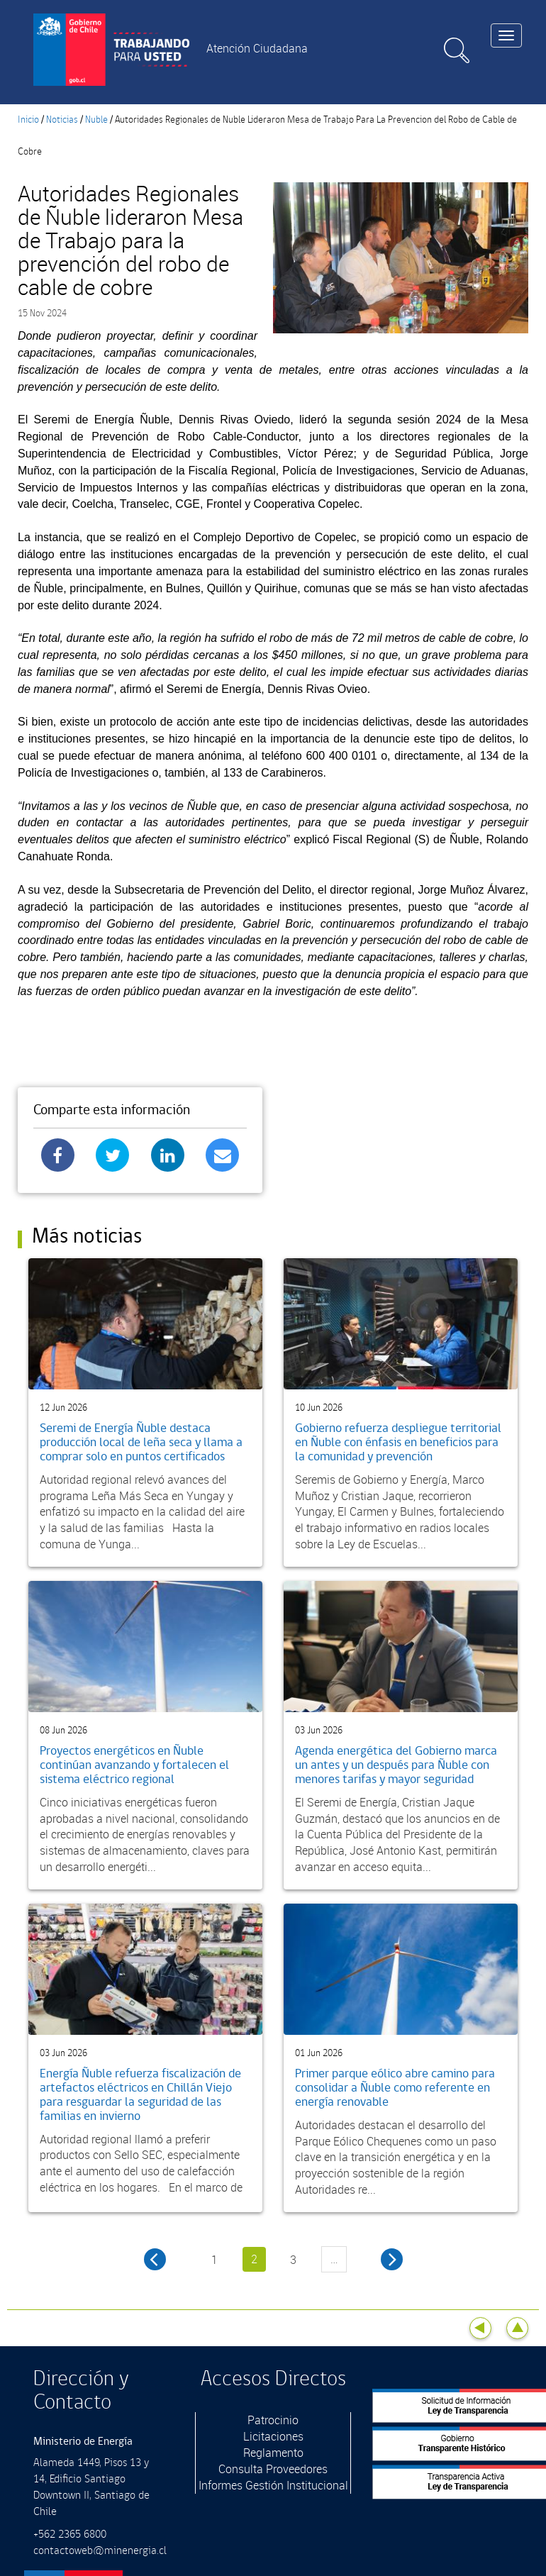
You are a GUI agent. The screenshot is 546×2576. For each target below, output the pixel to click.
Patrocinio (273, 2420)
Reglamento (273, 2452)
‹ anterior (155, 2259)
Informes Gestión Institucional (273, 2485)
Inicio (28, 120)
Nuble (96, 120)
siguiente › (392, 2259)
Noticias (62, 120)
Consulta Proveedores (273, 2469)
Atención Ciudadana (257, 48)
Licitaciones (273, 2436)
